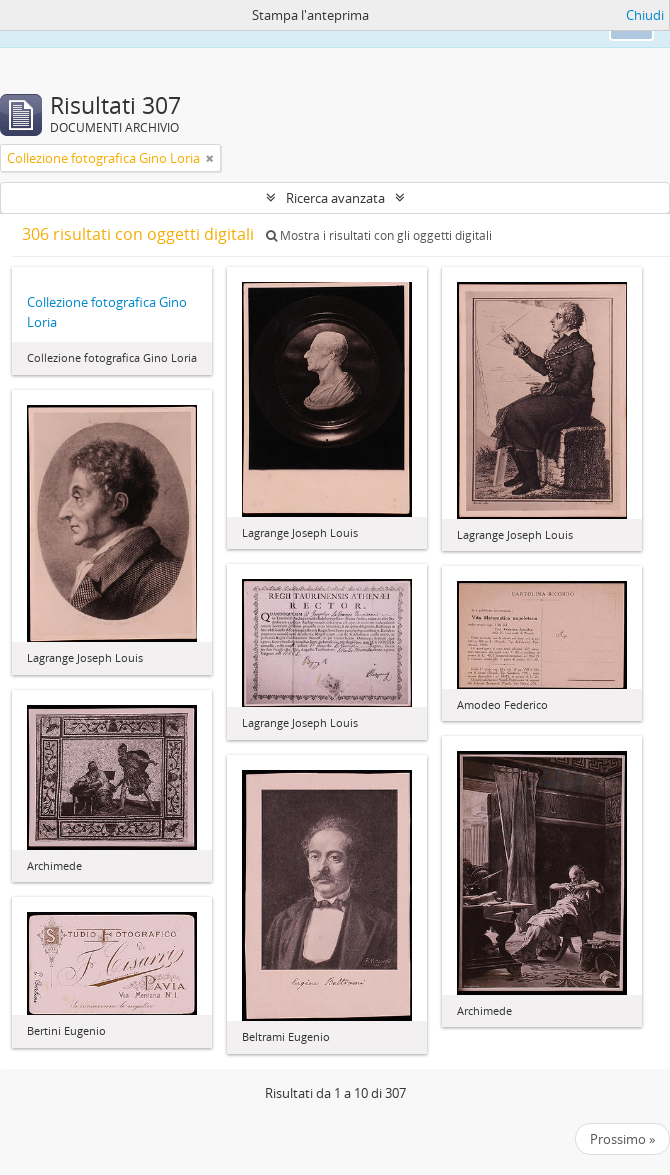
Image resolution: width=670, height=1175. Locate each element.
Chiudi (645, 15)
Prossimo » (622, 1139)
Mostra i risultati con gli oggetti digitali (379, 235)
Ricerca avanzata (335, 198)
